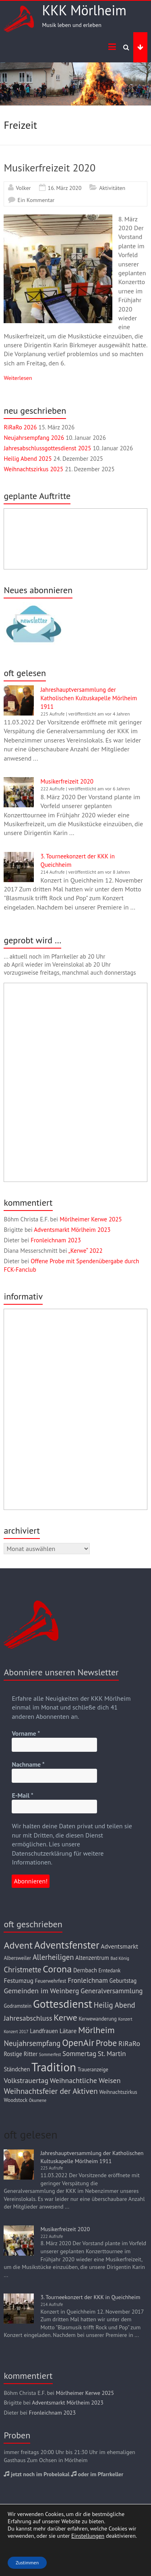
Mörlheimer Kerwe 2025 (91, 1219)
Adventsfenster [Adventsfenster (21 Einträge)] (66, 1944)
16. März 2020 (65, 188)
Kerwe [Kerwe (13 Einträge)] (65, 2017)
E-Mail (22, 1795)
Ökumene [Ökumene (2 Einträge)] (37, 2100)
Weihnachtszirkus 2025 (33, 469)
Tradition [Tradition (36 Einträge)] (53, 2067)
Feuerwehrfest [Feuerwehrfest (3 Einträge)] (50, 1981)
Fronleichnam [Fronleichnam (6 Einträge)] (88, 1980)
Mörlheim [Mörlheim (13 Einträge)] (96, 2030)
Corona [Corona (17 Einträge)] (57, 1969)
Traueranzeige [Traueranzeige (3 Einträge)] (93, 2069)
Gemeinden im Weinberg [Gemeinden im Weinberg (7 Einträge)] (41, 1990)
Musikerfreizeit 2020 (49, 167)
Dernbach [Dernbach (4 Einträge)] (85, 1970)
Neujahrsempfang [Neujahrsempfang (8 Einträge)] (32, 2043)
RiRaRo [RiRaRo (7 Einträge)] (129, 2043)
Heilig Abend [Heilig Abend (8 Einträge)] (114, 2005)
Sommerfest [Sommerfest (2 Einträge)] (50, 2054)
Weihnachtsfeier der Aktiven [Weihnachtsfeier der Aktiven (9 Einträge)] (50, 2091)
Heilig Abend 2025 (28, 458)
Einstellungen (87, 2535)
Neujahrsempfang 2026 (34, 437)
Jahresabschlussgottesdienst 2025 (47, 448)
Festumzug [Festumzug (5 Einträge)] (18, 1980)
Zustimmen (27, 2563)
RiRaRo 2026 (20, 427)
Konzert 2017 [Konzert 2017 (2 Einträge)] (16, 2031)
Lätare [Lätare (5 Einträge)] (68, 2031)
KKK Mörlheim (84, 10)
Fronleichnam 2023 (56, 1240)
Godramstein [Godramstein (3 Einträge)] (17, 2006)
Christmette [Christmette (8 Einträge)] (22, 1969)
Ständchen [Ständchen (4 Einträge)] (17, 2069)
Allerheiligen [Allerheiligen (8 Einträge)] (53, 1957)
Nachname (28, 1764)
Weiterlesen (18, 378)
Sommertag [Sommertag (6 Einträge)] (79, 2053)
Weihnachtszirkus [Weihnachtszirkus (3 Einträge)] (118, 2092)
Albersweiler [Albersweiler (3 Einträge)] (17, 1958)
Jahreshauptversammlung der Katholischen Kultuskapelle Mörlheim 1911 (88, 698)
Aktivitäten (112, 188)
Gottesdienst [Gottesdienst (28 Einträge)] (62, 2003)
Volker (23, 188)
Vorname (26, 1733)
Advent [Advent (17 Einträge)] (18, 1945)
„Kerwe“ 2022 (85, 1250)
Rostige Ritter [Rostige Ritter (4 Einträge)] (20, 2054)
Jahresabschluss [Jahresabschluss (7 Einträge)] (28, 2018)
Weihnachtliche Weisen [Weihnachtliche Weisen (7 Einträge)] (85, 2080)
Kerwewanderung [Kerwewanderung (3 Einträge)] (97, 2018)
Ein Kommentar (35, 200)
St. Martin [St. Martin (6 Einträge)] (112, 2053)
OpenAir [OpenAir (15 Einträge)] (78, 2042)
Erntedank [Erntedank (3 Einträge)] (110, 1970)
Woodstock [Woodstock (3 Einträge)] (15, 2100)
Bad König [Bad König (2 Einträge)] (119, 1958)
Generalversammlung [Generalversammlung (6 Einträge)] (112, 1990)
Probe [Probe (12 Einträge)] (106, 2042)
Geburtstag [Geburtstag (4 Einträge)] (123, 1980)
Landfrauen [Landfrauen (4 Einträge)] (44, 2031)
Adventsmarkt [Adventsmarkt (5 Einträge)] (119, 1946)
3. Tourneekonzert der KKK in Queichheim (90, 2297)
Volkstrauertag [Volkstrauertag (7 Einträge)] (26, 2080)
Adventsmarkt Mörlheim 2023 (72, 1229)
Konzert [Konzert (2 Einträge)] (125, 2019)
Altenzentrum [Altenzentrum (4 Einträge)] (92, 1957)
